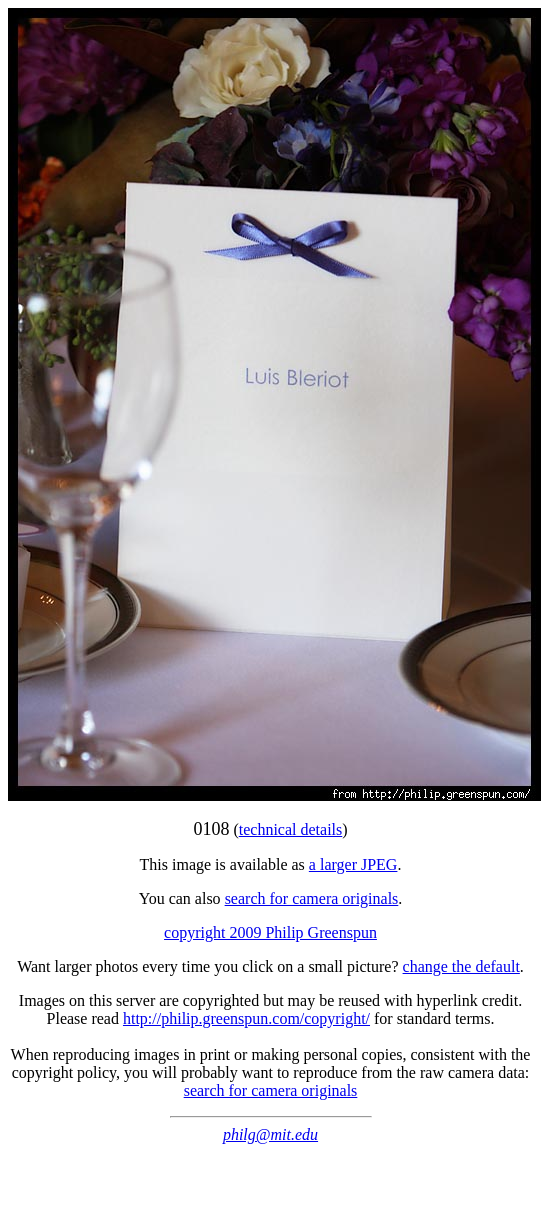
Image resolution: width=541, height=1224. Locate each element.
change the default (461, 966)
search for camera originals (312, 898)
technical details (291, 829)
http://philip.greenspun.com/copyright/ (246, 1018)
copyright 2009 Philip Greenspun (270, 932)
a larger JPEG (353, 864)
